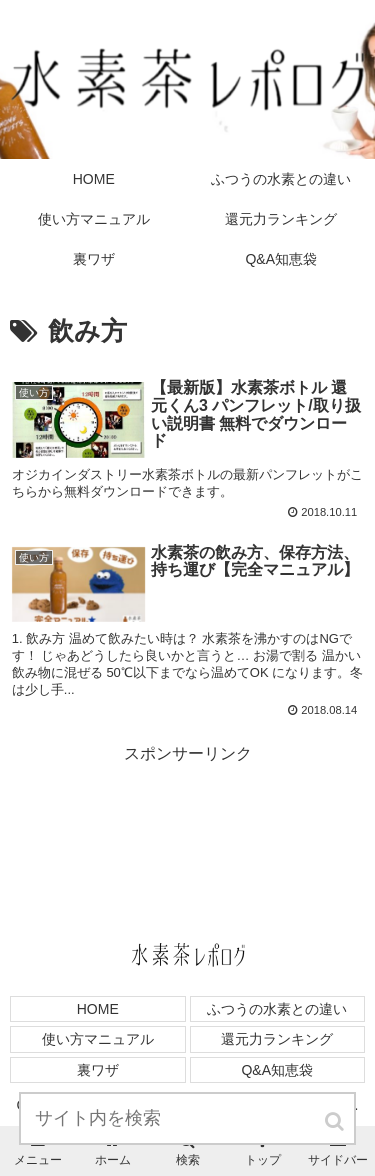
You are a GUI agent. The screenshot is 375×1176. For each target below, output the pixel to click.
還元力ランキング (277, 1039)
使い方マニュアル (98, 1039)
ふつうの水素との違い (277, 1009)
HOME (98, 1009)
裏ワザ (98, 1070)
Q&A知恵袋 (277, 1070)
